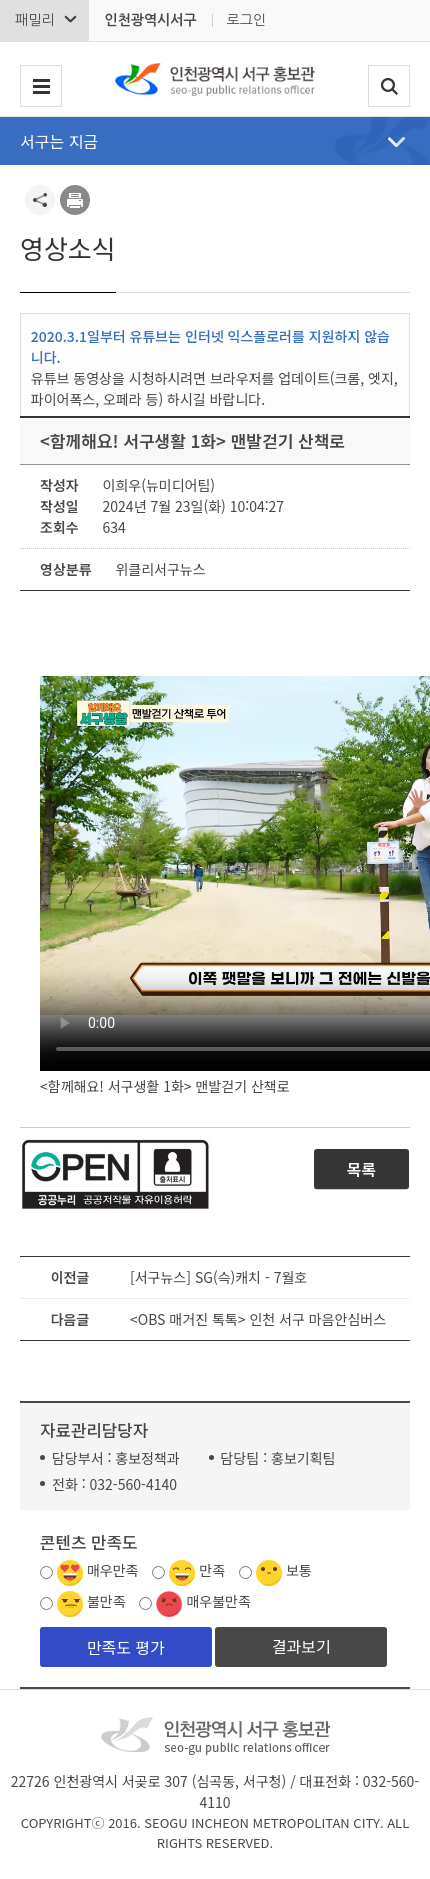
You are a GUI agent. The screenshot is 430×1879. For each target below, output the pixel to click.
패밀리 (34, 20)
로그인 (246, 20)
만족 (212, 1570)
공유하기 (40, 200)
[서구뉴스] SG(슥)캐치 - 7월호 (218, 1277)
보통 (299, 1570)
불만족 (106, 1601)
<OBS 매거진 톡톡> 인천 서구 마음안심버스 (258, 1319)
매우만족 (113, 1570)
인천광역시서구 (150, 20)
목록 (361, 1169)
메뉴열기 (396, 142)
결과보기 (301, 1646)
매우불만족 (218, 1601)
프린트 (75, 200)
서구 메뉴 (41, 86)
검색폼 (389, 86)
